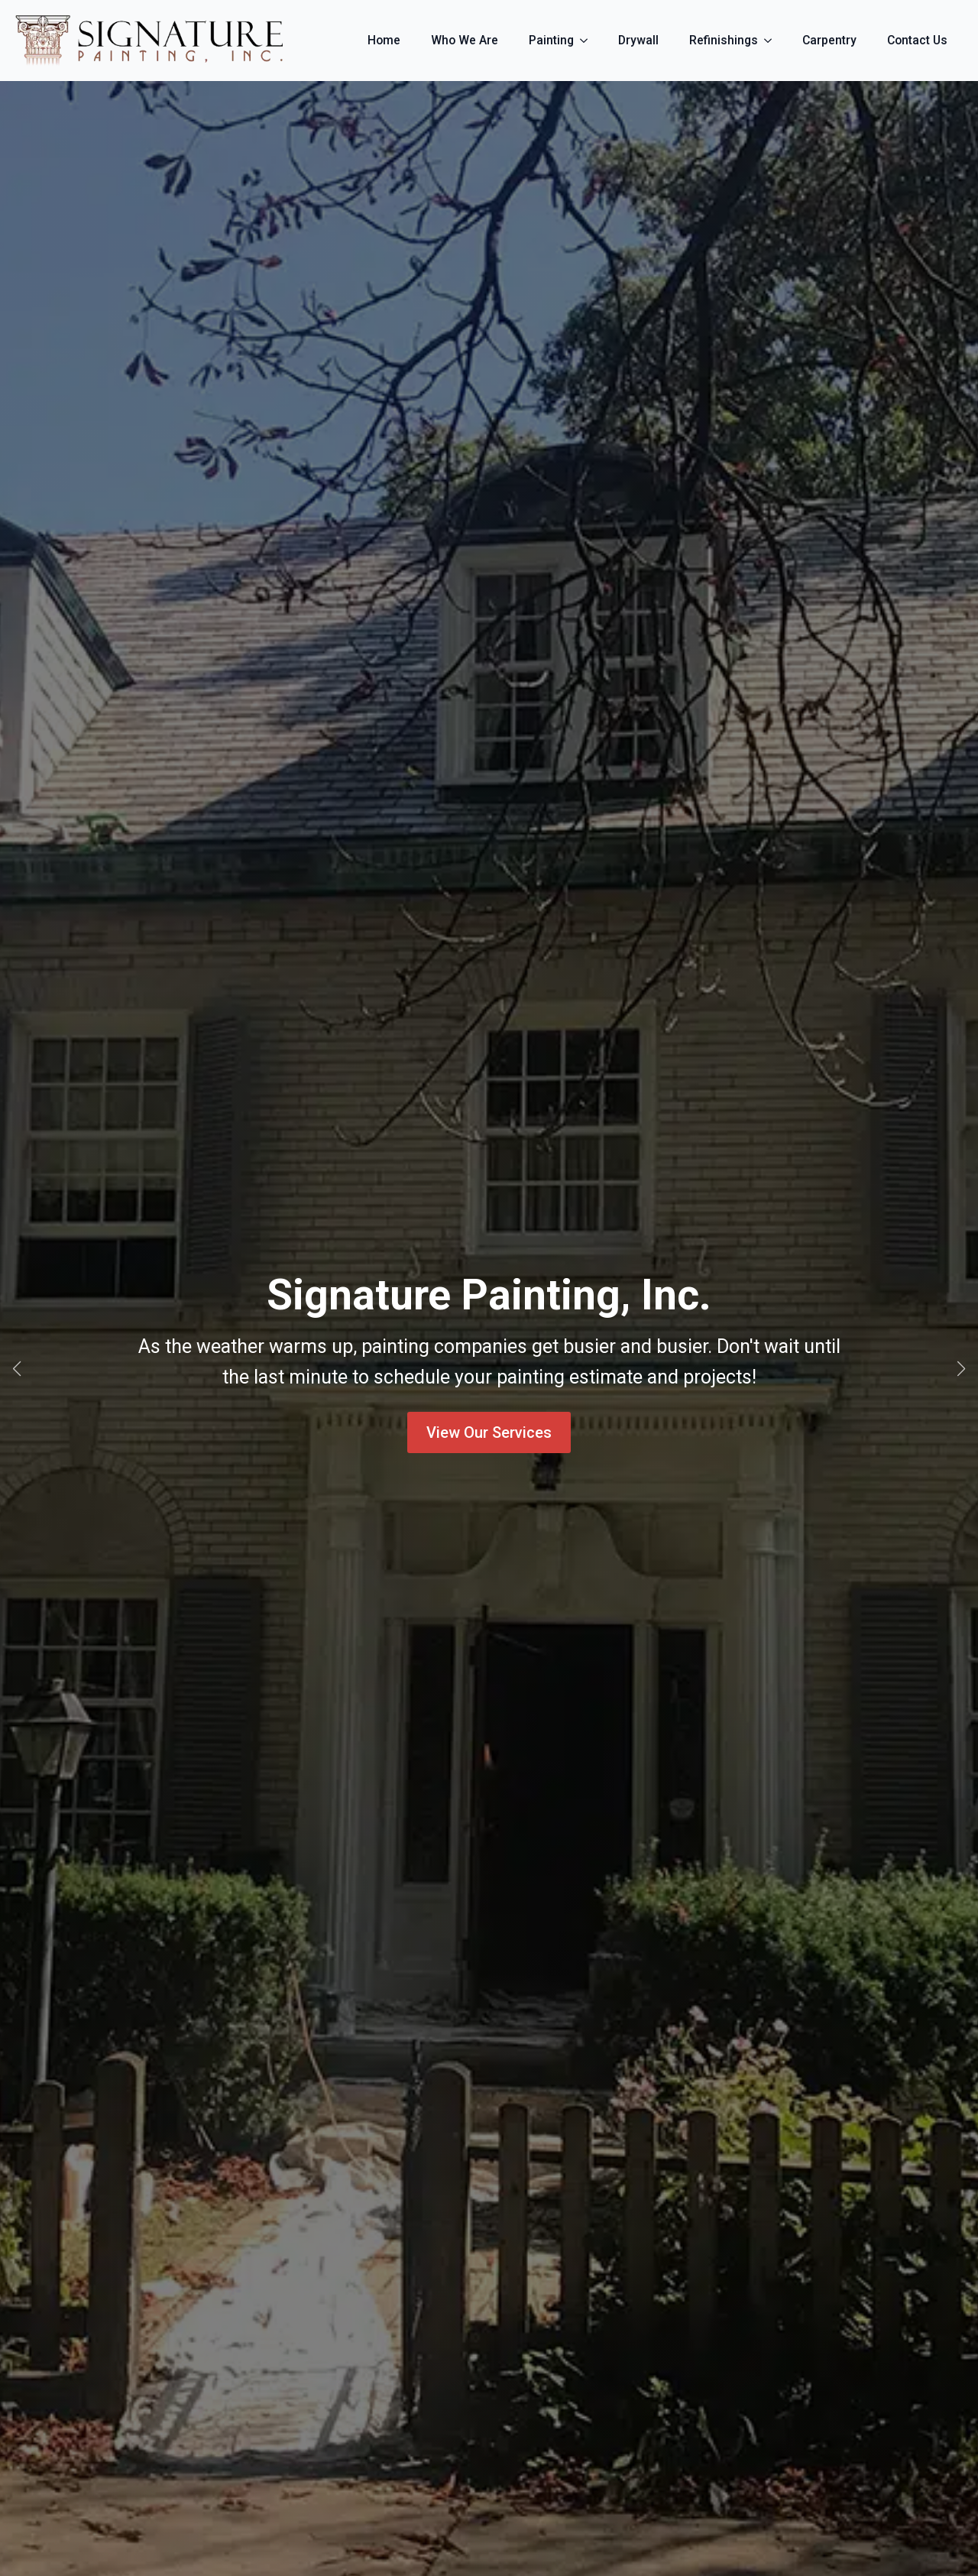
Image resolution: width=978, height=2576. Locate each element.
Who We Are (464, 40)
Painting (551, 40)
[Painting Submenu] (588, 40)
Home (384, 40)
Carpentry (829, 40)
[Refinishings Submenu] (772, 40)
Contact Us (917, 40)
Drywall (638, 40)
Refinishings (723, 40)
